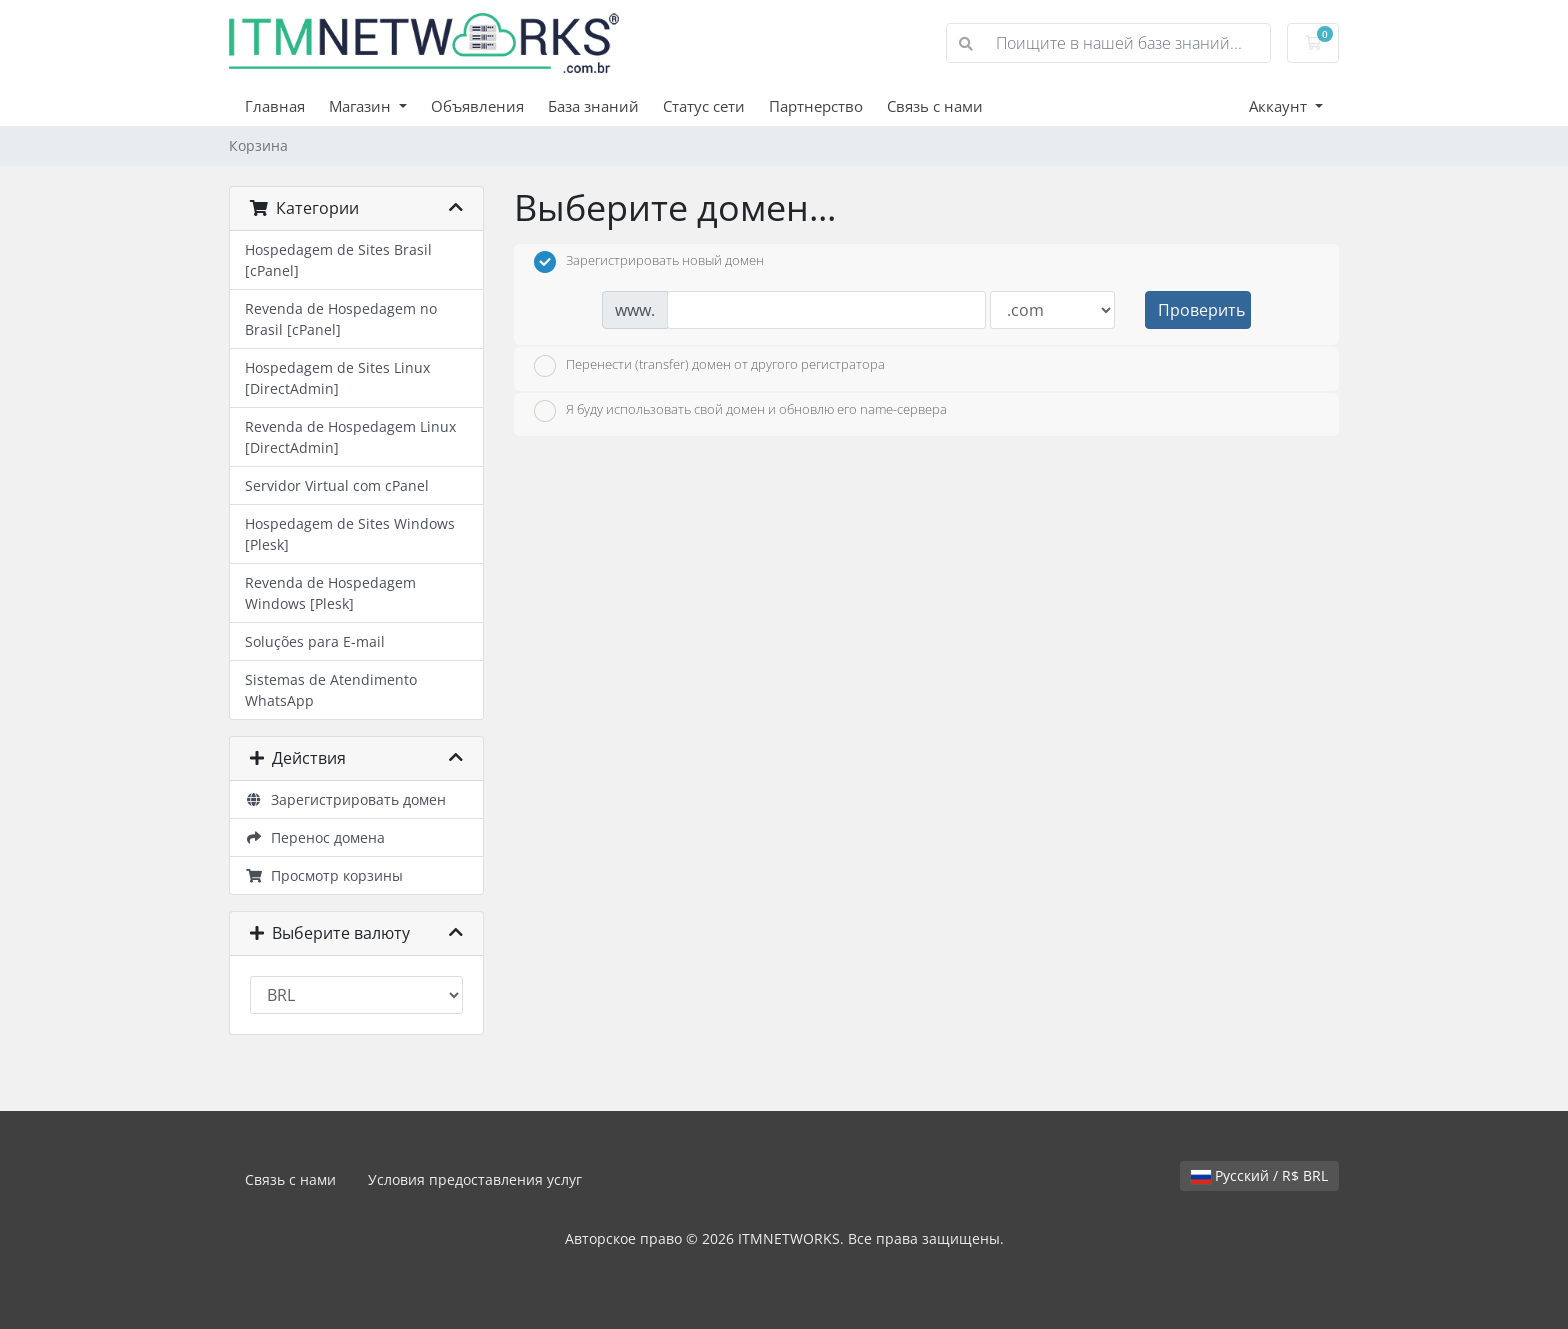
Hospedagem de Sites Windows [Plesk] (350, 534)
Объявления (477, 106)
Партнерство (816, 106)
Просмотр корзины (324, 875)
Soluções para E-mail (315, 641)
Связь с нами (935, 106)
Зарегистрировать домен (345, 799)
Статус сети (704, 106)
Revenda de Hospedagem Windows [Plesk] (330, 593)
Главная (275, 106)
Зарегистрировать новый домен (649, 262)
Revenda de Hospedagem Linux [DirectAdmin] (350, 437)
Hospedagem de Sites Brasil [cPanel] (338, 260)
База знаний (593, 106)
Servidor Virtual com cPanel (337, 485)
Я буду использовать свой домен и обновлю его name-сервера (740, 411)
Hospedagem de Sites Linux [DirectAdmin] (337, 378)
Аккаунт (1280, 106)
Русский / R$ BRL (1259, 1175)
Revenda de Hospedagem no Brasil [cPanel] (341, 319)
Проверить (1201, 310)
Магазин (362, 106)
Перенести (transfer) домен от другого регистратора (709, 366)
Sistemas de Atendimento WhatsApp (331, 690)
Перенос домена (315, 837)
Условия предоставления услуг (475, 1179)
